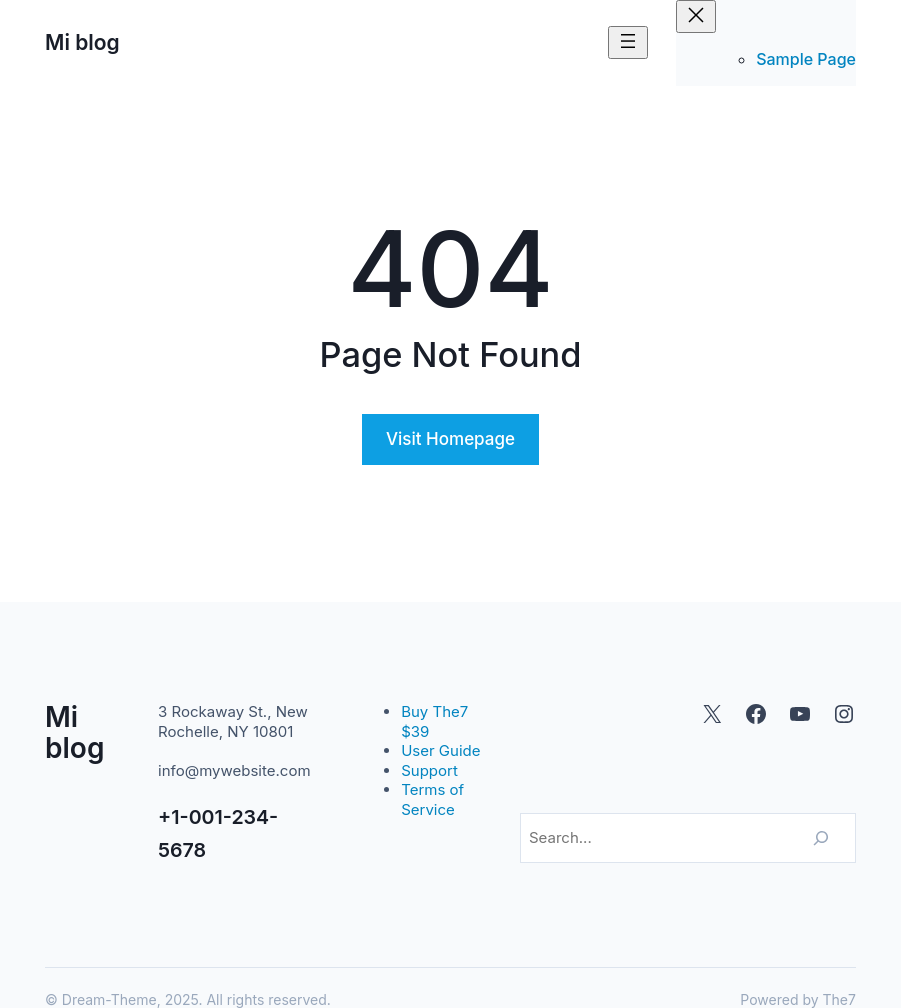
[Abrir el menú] (628, 42)
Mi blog (82, 42)
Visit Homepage (450, 439)
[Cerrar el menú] (696, 16)
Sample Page (806, 59)
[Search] (821, 838)
